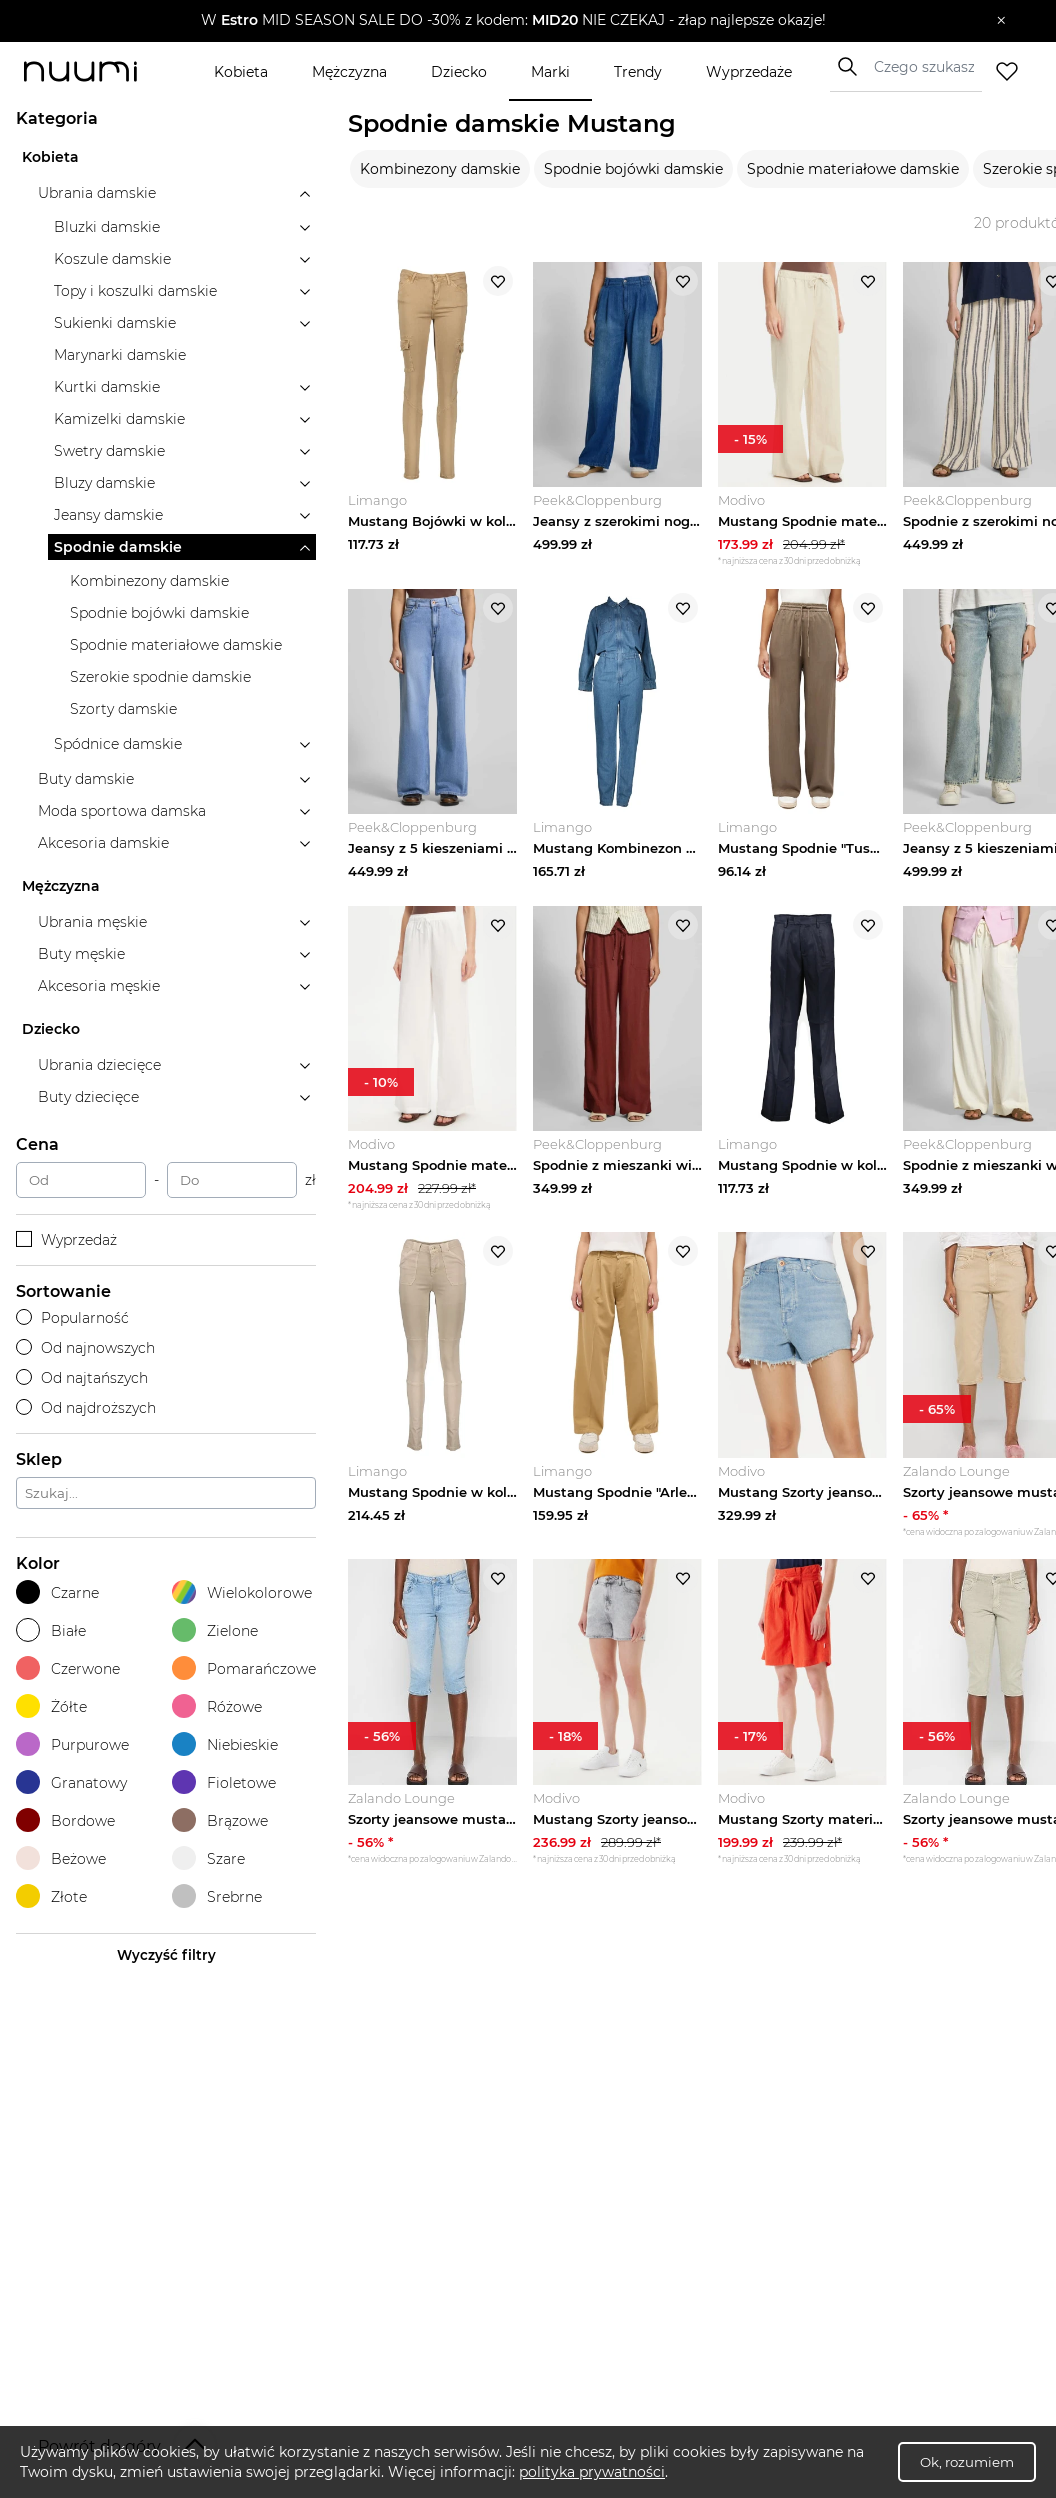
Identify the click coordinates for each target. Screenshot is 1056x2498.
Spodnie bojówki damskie (633, 169)
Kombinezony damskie (440, 169)
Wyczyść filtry (166, 1955)
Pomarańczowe (244, 1668)
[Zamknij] (1001, 21)
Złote (51, 1896)
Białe (51, 1630)
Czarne (57, 1592)
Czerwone (68, 1668)
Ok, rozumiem (967, 2462)
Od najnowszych (85, 1348)
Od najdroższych (86, 1408)
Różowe (217, 1706)
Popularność (72, 1318)
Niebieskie (225, 1744)
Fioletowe (224, 1782)
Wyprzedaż (66, 1240)
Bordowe (65, 1820)
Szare (208, 1858)
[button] (513, 21)
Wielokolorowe (242, 1592)
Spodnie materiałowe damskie (853, 169)
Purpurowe (72, 1744)
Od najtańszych (82, 1378)
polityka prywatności (592, 2472)
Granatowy (71, 1782)
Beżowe (61, 1858)
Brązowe (220, 1820)
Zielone (215, 1630)
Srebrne (217, 1896)
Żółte (51, 1706)
